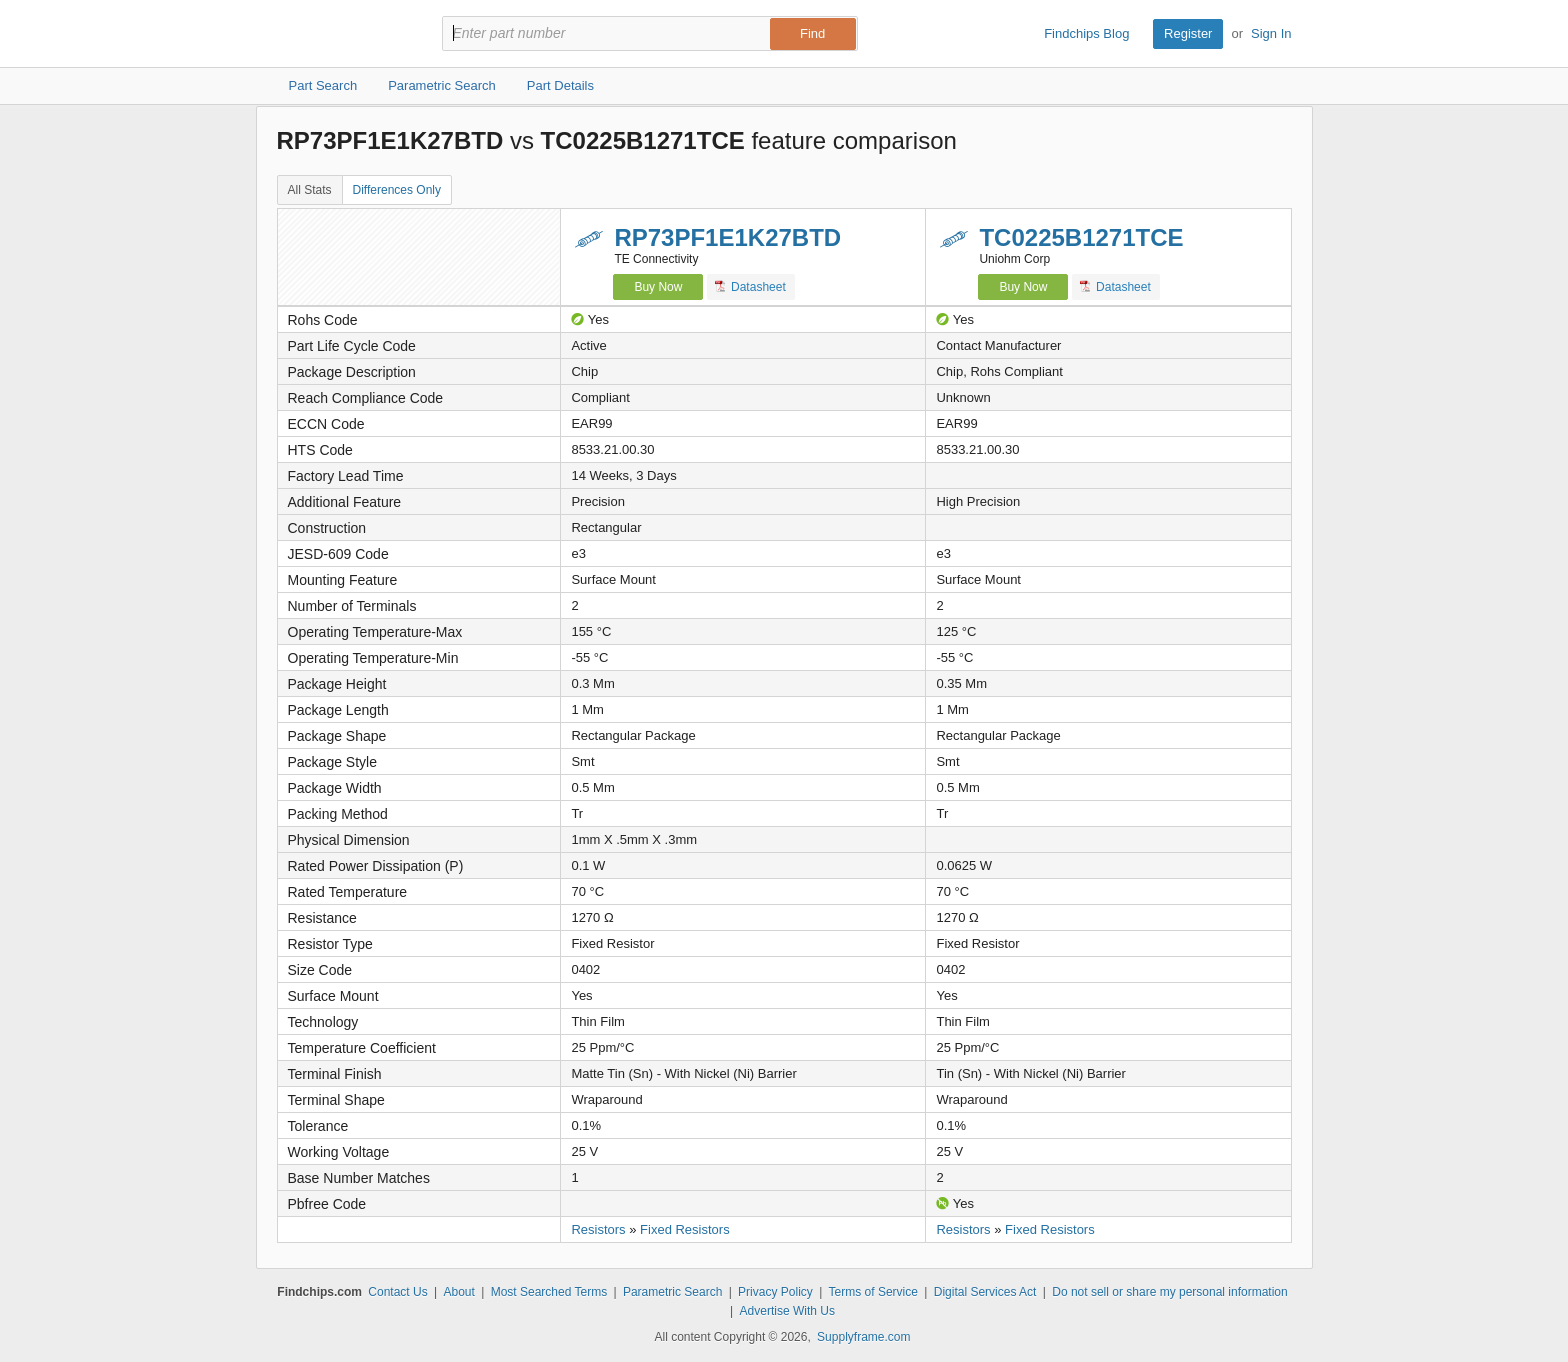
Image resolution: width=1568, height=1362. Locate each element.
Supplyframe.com (863, 1337)
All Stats (310, 190)
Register (1188, 33)
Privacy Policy (775, 1292)
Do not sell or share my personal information (1169, 1292)
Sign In (1271, 33)
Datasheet (750, 286)
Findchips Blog (1086, 33)
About (458, 1292)
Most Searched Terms (549, 1292)
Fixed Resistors (685, 1229)
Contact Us (397, 1292)
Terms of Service (873, 1292)
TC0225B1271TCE (1081, 237)
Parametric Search (672, 1292)
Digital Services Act (985, 1292)
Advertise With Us (787, 1311)
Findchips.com (342, 34)
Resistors (598, 1229)
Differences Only (397, 190)
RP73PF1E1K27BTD (727, 237)
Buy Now (658, 287)
